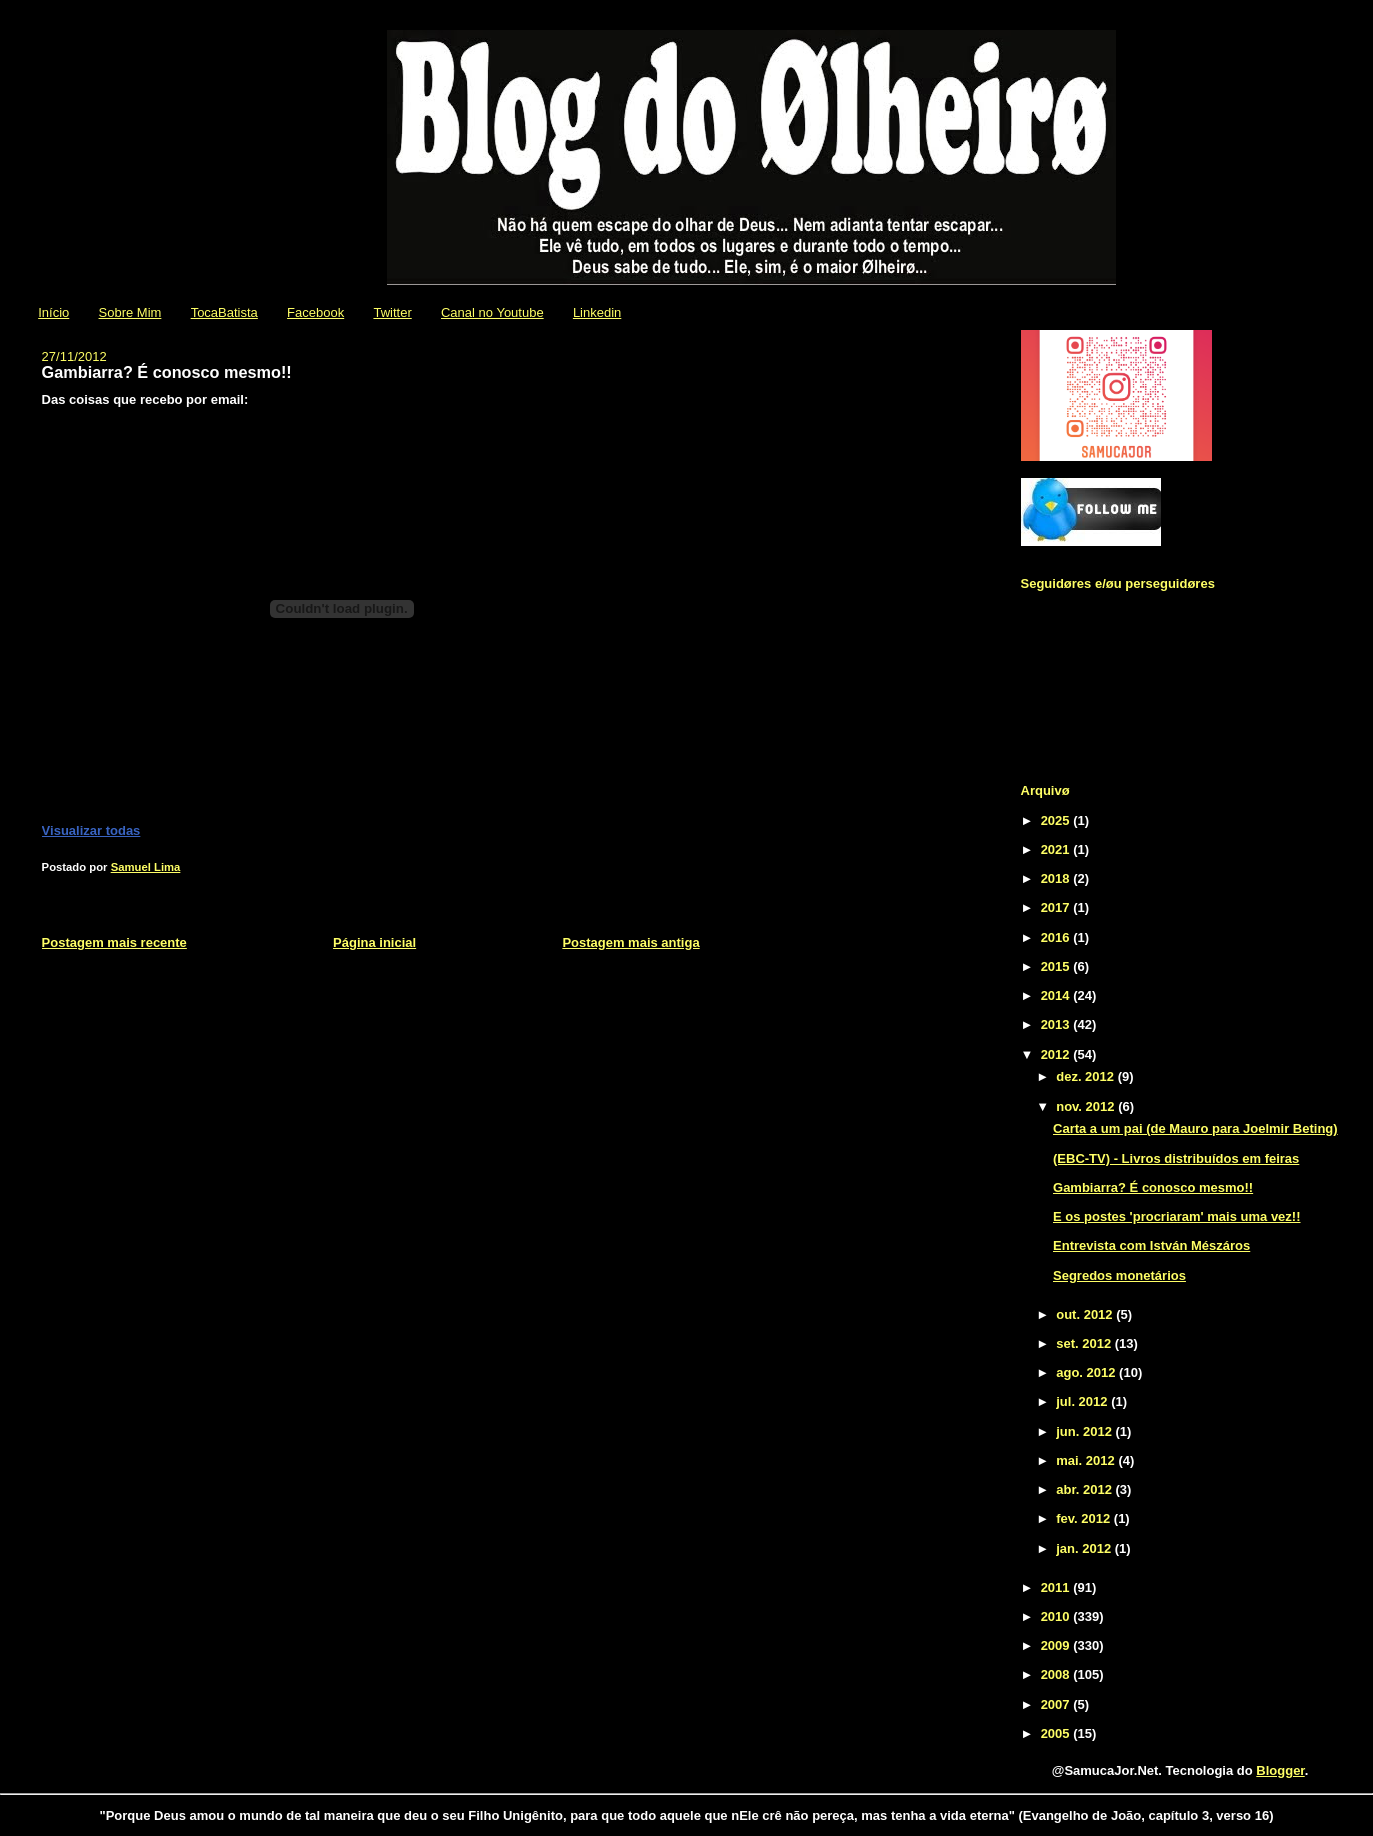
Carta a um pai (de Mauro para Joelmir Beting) (1195, 1128)
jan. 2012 (1085, 1548)
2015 (1057, 966)
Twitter (392, 312)
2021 (1057, 849)
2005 (1057, 1733)
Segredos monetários (1119, 1275)
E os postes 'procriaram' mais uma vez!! (1177, 1216)
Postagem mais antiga (630, 942)
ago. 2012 (1087, 1372)
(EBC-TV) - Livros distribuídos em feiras (1176, 1158)
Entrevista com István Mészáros (1151, 1245)
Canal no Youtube (492, 312)
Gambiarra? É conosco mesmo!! (1153, 1187)
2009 (1057, 1645)
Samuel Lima (146, 867)
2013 (1057, 1024)
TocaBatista (224, 312)
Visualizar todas (91, 830)
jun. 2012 (1085, 1431)
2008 (1057, 1674)
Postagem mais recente (114, 942)
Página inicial (374, 942)
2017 (1057, 907)
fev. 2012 (1085, 1518)
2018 (1057, 878)
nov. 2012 (1087, 1106)
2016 (1057, 937)
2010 (1057, 1616)
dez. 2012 (1086, 1076)
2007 (1057, 1704)
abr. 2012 (1085, 1489)
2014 (1057, 995)
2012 (1057, 1054)
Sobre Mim (130, 312)
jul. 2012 (1083, 1401)
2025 (1057, 820)
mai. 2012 (1087, 1460)
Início (53, 312)
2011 (1057, 1587)
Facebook (315, 312)
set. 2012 (1085, 1343)
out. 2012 (1086, 1314)
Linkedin (597, 312)
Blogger (1280, 1770)
